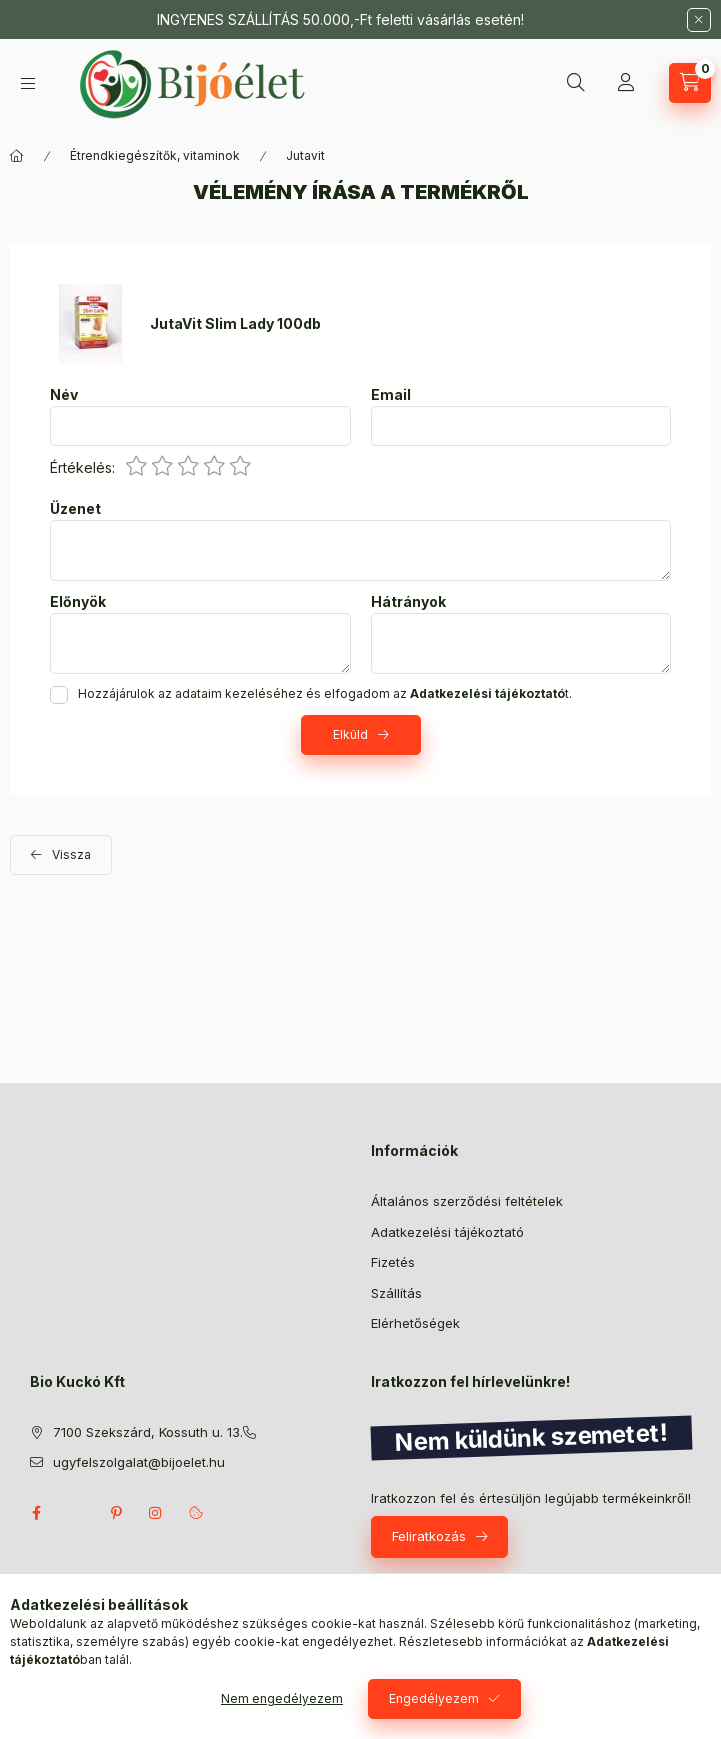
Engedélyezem (434, 1698)
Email (391, 395)
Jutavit (305, 155)
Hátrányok (408, 602)
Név (64, 395)
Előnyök (78, 602)
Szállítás (396, 1293)
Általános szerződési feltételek (467, 1201)
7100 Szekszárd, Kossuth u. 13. (148, 1432)
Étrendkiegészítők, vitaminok (155, 155)
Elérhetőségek (415, 1323)
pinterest (116, 1513)
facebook (36, 1513)
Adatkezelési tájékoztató (447, 1232)
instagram (156, 1513)
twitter (76, 1513)
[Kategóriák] (28, 83)
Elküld (350, 734)
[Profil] (626, 83)
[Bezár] (699, 20)
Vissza (71, 854)
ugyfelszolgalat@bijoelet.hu (139, 1462)
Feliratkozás (429, 1536)
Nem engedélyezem (282, 1698)
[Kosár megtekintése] (690, 83)
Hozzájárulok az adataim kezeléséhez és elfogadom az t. (325, 693)
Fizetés (393, 1262)
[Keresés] (576, 83)
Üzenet (75, 509)
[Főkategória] (17, 156)
